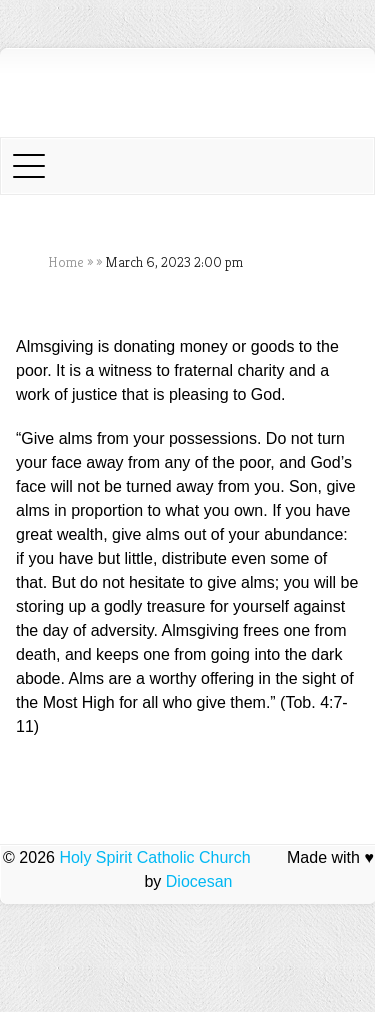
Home (66, 262)
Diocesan (199, 881)
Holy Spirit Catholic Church (154, 857)
